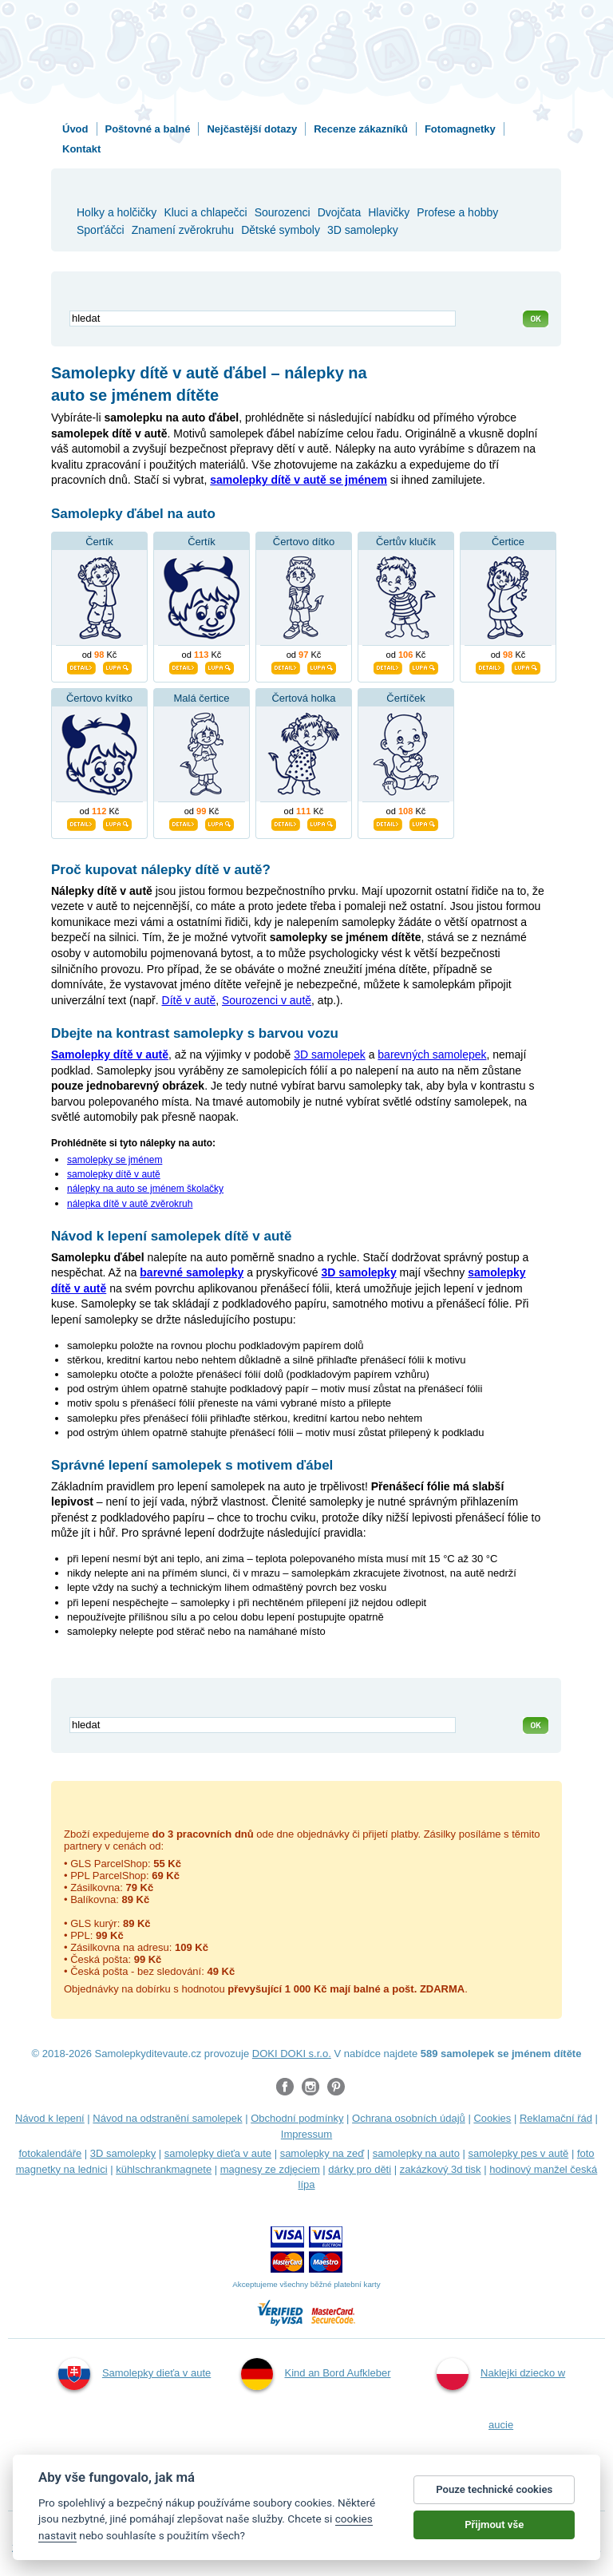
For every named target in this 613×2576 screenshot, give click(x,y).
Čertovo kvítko (99, 698)
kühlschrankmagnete (164, 2169)
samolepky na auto (416, 2153)
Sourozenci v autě (266, 1000)
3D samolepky (123, 2153)
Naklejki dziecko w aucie (501, 2394)
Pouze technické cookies (494, 2489)
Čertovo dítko (303, 542)
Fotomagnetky (460, 129)
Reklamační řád (556, 2118)
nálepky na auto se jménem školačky (145, 1188)
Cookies (492, 2118)
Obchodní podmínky (297, 2118)
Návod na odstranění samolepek (167, 2118)
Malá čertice (201, 698)
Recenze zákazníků (361, 129)
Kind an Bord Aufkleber (316, 2374)
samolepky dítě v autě (113, 1174)
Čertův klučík (406, 542)
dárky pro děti (359, 2169)
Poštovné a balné (148, 129)
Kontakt (81, 149)
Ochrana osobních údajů (408, 2118)
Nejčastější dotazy (252, 129)
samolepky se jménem (114, 1159)
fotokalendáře (49, 2153)
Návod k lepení (50, 2118)
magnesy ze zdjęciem (270, 2169)
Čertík (99, 542)
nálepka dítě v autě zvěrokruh (129, 1203)
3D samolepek (330, 1054)
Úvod (75, 129)
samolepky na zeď (322, 2153)
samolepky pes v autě (519, 2153)
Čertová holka (303, 698)
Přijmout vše (494, 2524)
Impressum (306, 2134)
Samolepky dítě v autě (109, 1054)
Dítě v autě (189, 1000)
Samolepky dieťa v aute (134, 2374)
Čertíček (405, 698)
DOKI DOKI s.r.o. (291, 2054)
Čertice (508, 542)
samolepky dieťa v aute (217, 2153)
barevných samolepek (432, 1054)
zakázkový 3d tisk (440, 2169)
